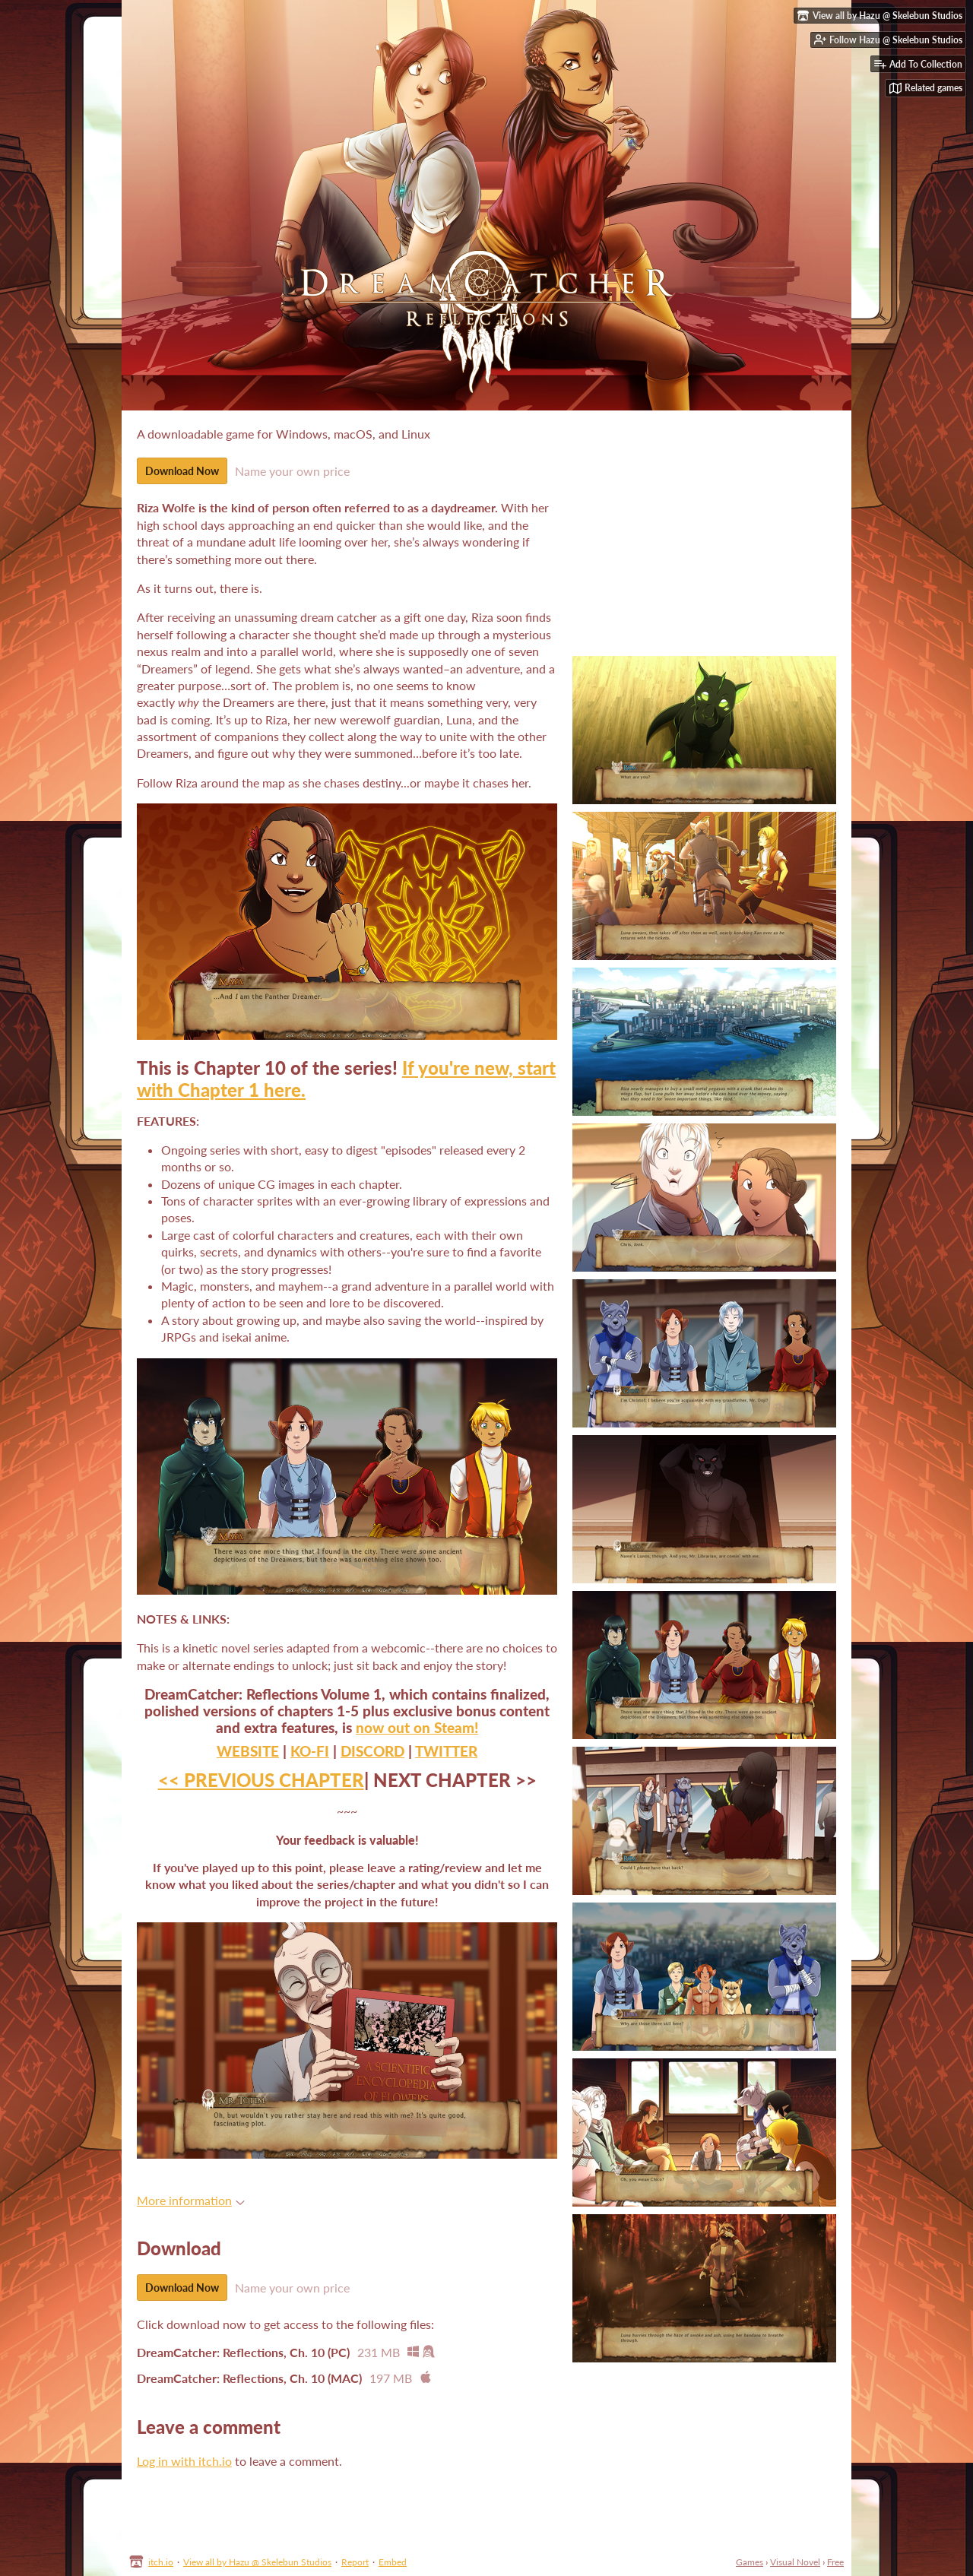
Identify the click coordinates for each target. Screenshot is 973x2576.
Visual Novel (795, 2562)
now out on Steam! (417, 1727)
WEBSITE (248, 1751)
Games (749, 2562)
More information (191, 2200)
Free (835, 2562)
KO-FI (309, 1751)
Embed (393, 2562)
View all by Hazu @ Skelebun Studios (257, 2562)
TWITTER (446, 1751)
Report (355, 2562)
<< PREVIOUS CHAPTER (261, 1780)
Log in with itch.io (184, 2461)
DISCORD (372, 1751)
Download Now (182, 470)
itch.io (160, 2562)
